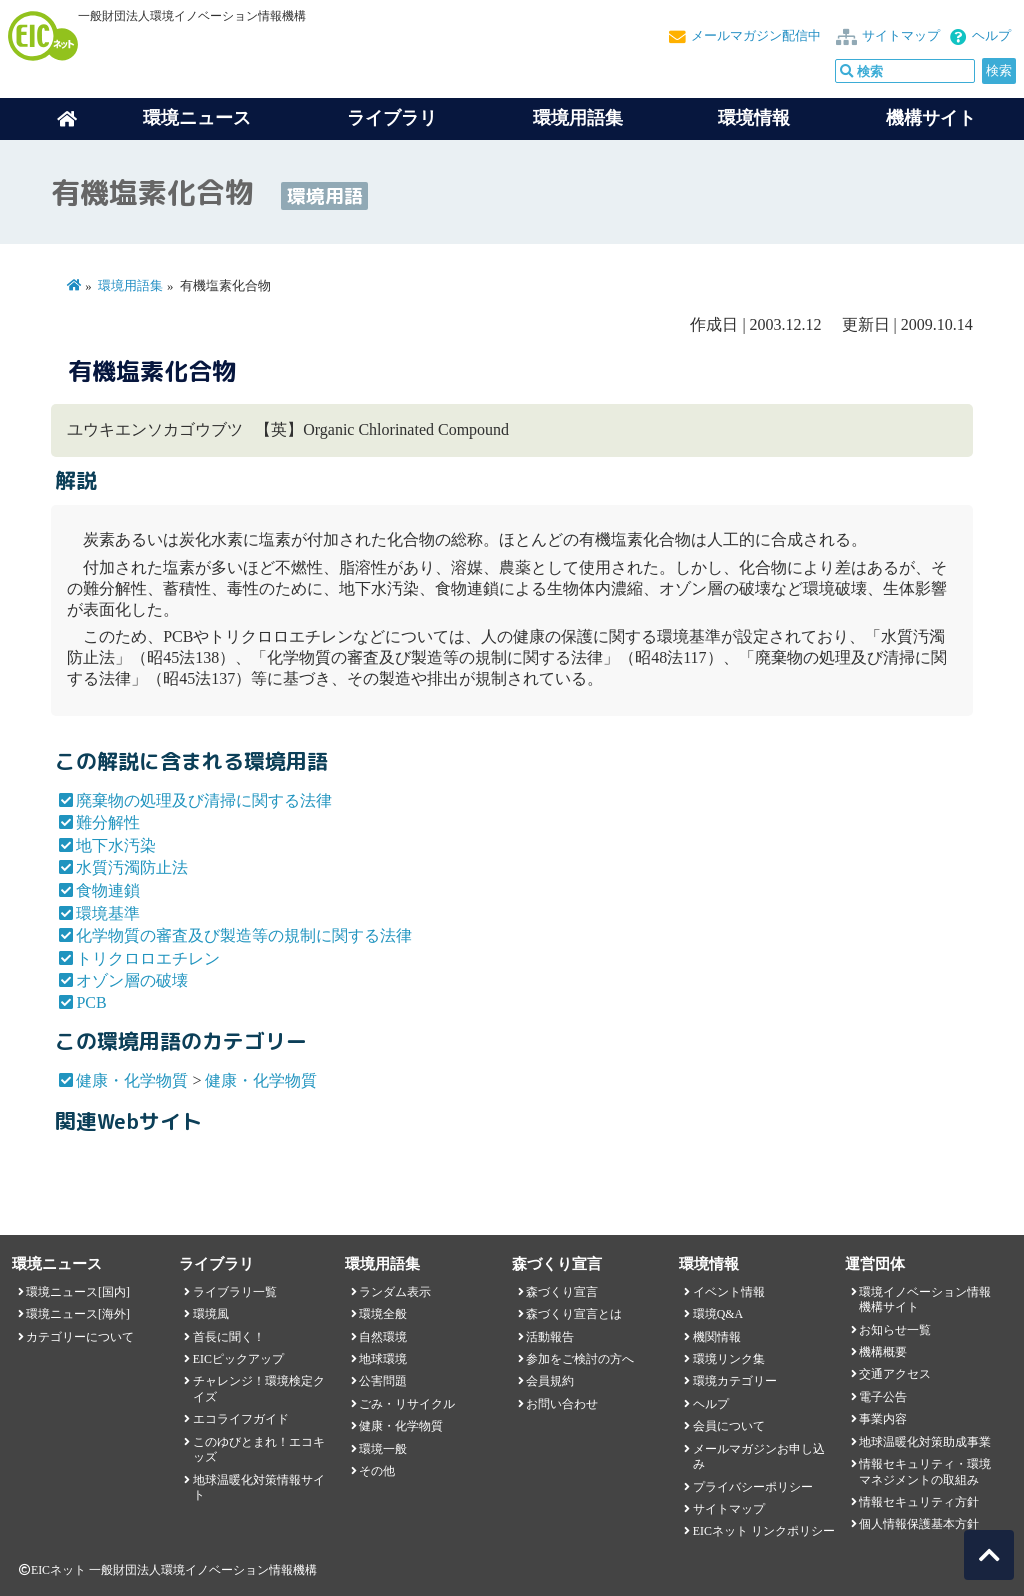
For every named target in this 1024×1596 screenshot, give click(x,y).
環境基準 (108, 913)
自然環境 (383, 1337)
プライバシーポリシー (753, 1487)
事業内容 (883, 1419)
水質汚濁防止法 (132, 867)
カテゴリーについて (80, 1337)
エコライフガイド (241, 1419)
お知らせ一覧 (895, 1330)
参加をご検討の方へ (580, 1359)
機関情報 (717, 1337)
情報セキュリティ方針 (919, 1502)
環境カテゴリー (735, 1381)
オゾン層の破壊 (132, 980)
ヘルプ (991, 36)
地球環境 (383, 1359)
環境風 (211, 1314)
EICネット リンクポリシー (764, 1531)
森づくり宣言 (562, 1292)
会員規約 (550, 1381)
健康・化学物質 (132, 1080)
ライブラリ (392, 118)
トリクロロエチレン (148, 958)
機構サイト (931, 118)
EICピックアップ (238, 1359)
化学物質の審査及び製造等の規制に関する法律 (244, 935)
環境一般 (383, 1449)
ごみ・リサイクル (407, 1404)
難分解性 (108, 822)
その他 (377, 1471)
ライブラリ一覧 (235, 1292)
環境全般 (383, 1314)
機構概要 (883, 1352)
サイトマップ (901, 36)
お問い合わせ (562, 1404)
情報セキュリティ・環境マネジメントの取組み (925, 1471)
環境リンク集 (729, 1359)
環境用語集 (578, 118)
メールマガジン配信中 (756, 36)
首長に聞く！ (229, 1337)
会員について (729, 1426)
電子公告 (883, 1397)
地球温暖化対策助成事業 (925, 1442)
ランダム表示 (395, 1292)
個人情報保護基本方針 (919, 1524)
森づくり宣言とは (574, 1314)
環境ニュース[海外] (78, 1314)
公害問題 (383, 1381)
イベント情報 (729, 1292)
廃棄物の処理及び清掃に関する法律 (204, 800)
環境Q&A (718, 1314)
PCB (91, 1002)
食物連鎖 (108, 890)
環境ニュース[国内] (78, 1292)
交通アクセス (895, 1374)
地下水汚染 (116, 845)
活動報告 (550, 1337)
